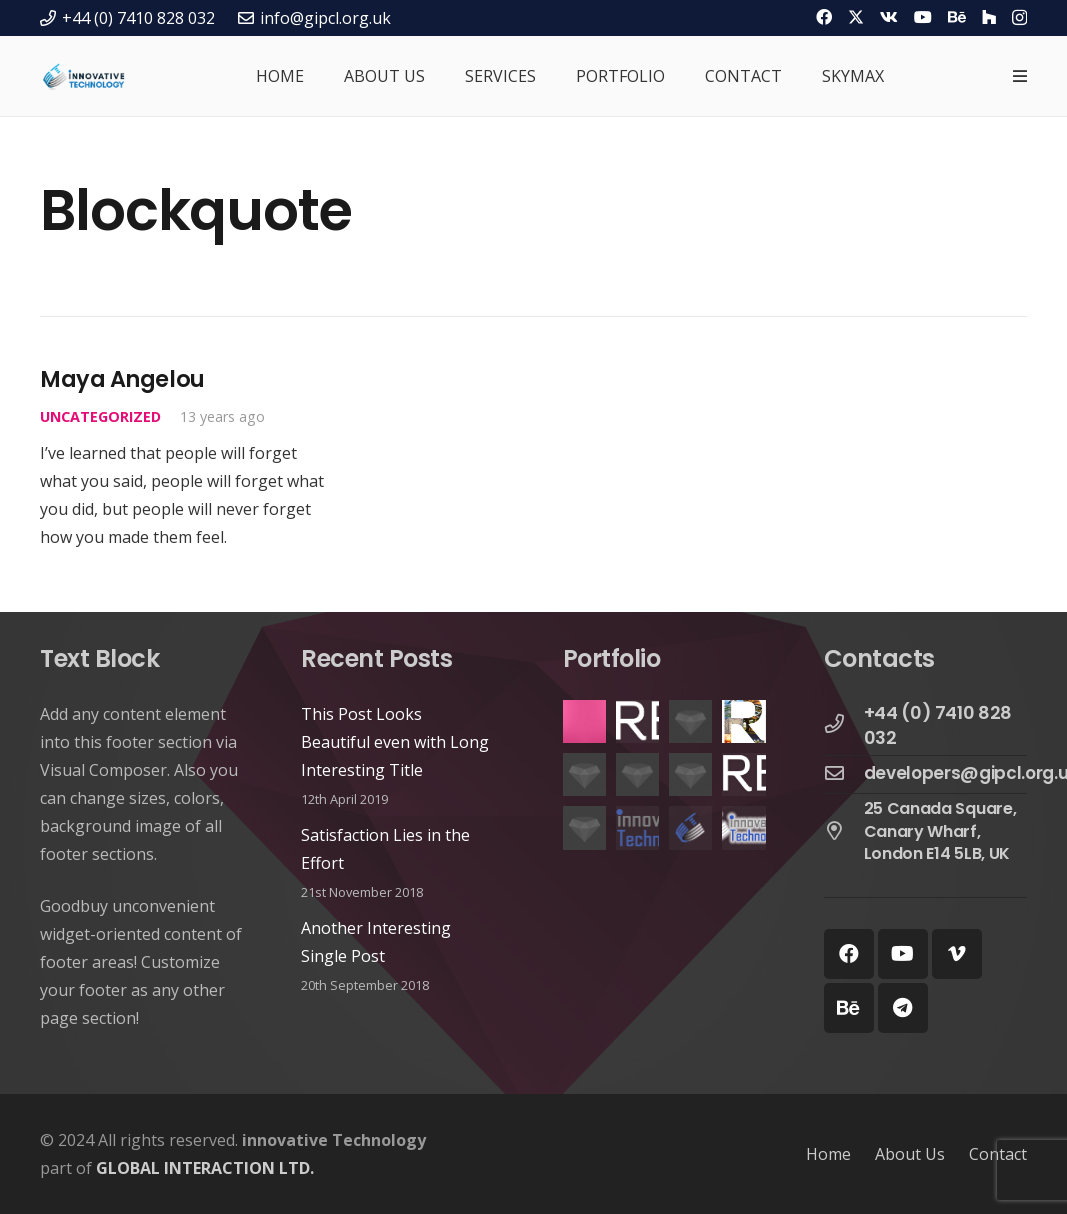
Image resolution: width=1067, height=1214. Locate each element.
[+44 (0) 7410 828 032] (844, 725)
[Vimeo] (957, 954)
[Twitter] (856, 17)
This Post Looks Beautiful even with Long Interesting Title (395, 742)
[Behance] (957, 17)
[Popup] (1020, 76)
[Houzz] (989, 17)
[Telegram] (903, 1008)
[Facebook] (824, 17)
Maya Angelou (122, 379)
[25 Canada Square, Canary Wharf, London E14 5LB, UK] (844, 832)
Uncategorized (100, 416)
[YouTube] (923, 17)
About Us (910, 1154)
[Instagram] (1019, 18)
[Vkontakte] (889, 17)
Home (828, 1154)
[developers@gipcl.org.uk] (844, 774)
